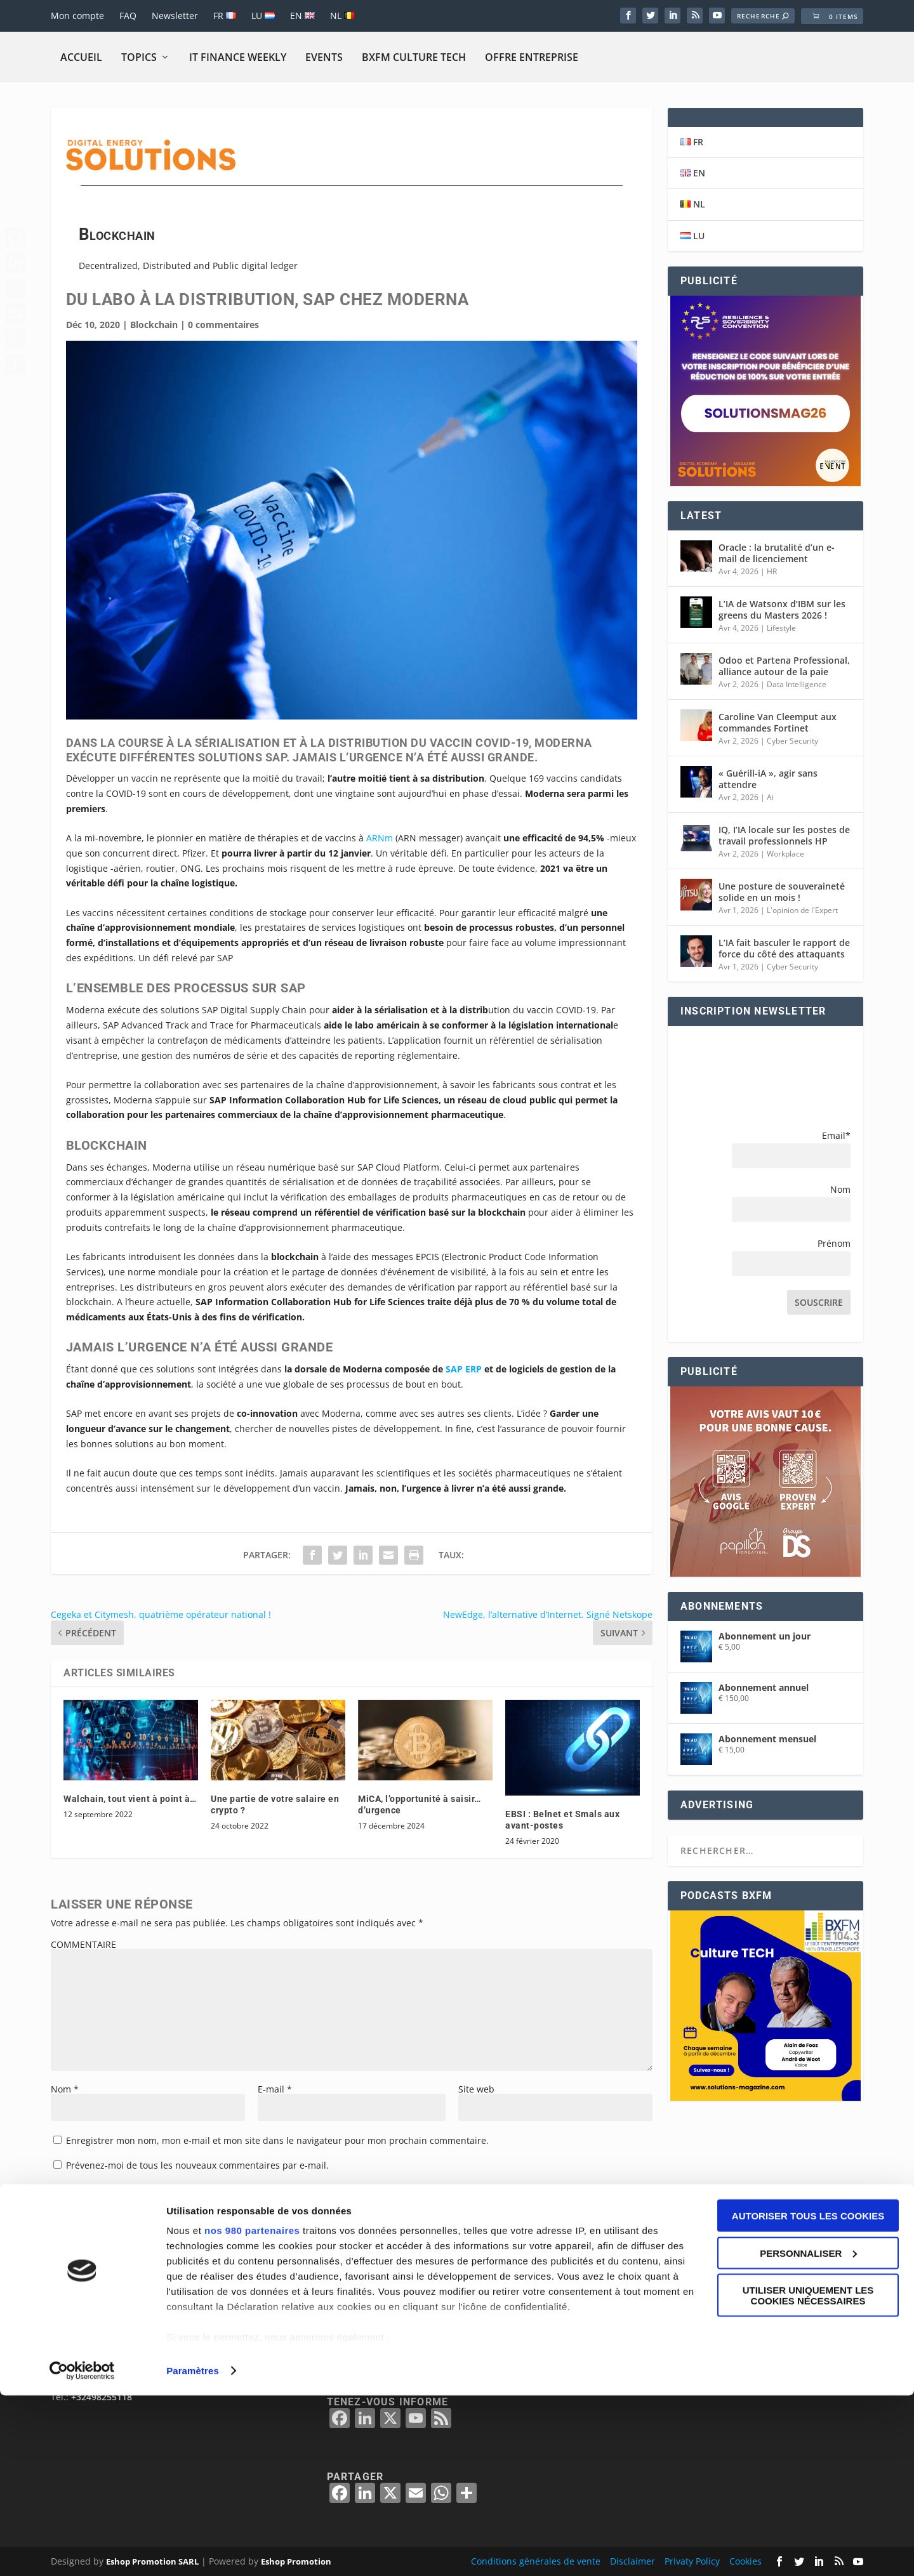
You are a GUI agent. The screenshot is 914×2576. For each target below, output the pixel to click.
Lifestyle (781, 627)
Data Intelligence (796, 684)
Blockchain (154, 325)
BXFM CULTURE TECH (414, 57)
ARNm (379, 838)
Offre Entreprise (531, 57)
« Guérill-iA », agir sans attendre (768, 779)
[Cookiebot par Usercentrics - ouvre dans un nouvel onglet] (82, 2551)
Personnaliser (808, 2433)
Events (324, 57)
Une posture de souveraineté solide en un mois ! (782, 892)
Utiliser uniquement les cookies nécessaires (808, 2476)
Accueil (81, 57)
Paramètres (192, 2551)
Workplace (785, 853)
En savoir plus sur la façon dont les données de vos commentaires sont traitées (445, 2240)
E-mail (275, 2089)
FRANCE (632, 2362)
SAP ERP (464, 1369)
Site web (476, 2089)
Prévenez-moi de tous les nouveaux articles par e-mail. (182, 2190)
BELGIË (630, 2347)
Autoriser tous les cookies (808, 2396)
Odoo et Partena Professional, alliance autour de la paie (784, 666)
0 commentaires (223, 325)
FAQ (127, 16)
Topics (139, 57)
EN (302, 16)
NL (342, 16)
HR (772, 571)
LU (263, 16)
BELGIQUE (636, 2331)
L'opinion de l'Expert (802, 910)
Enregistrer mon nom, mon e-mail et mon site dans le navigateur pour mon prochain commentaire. (277, 2140)
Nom (65, 2089)
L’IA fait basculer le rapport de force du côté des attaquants (784, 948)
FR (224, 16)
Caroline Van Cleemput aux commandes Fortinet (778, 722)
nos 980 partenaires (252, 2410)
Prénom (834, 1243)
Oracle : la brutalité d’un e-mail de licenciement (777, 553)
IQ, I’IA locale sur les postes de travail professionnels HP (784, 835)
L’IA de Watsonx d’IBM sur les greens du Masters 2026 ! (782, 609)
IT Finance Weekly (237, 57)
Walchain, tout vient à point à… (130, 1799)
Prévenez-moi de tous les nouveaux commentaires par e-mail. (197, 2165)
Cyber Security (792, 740)
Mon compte (77, 16)
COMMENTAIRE (83, 1944)
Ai (770, 797)
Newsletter (175, 16)
